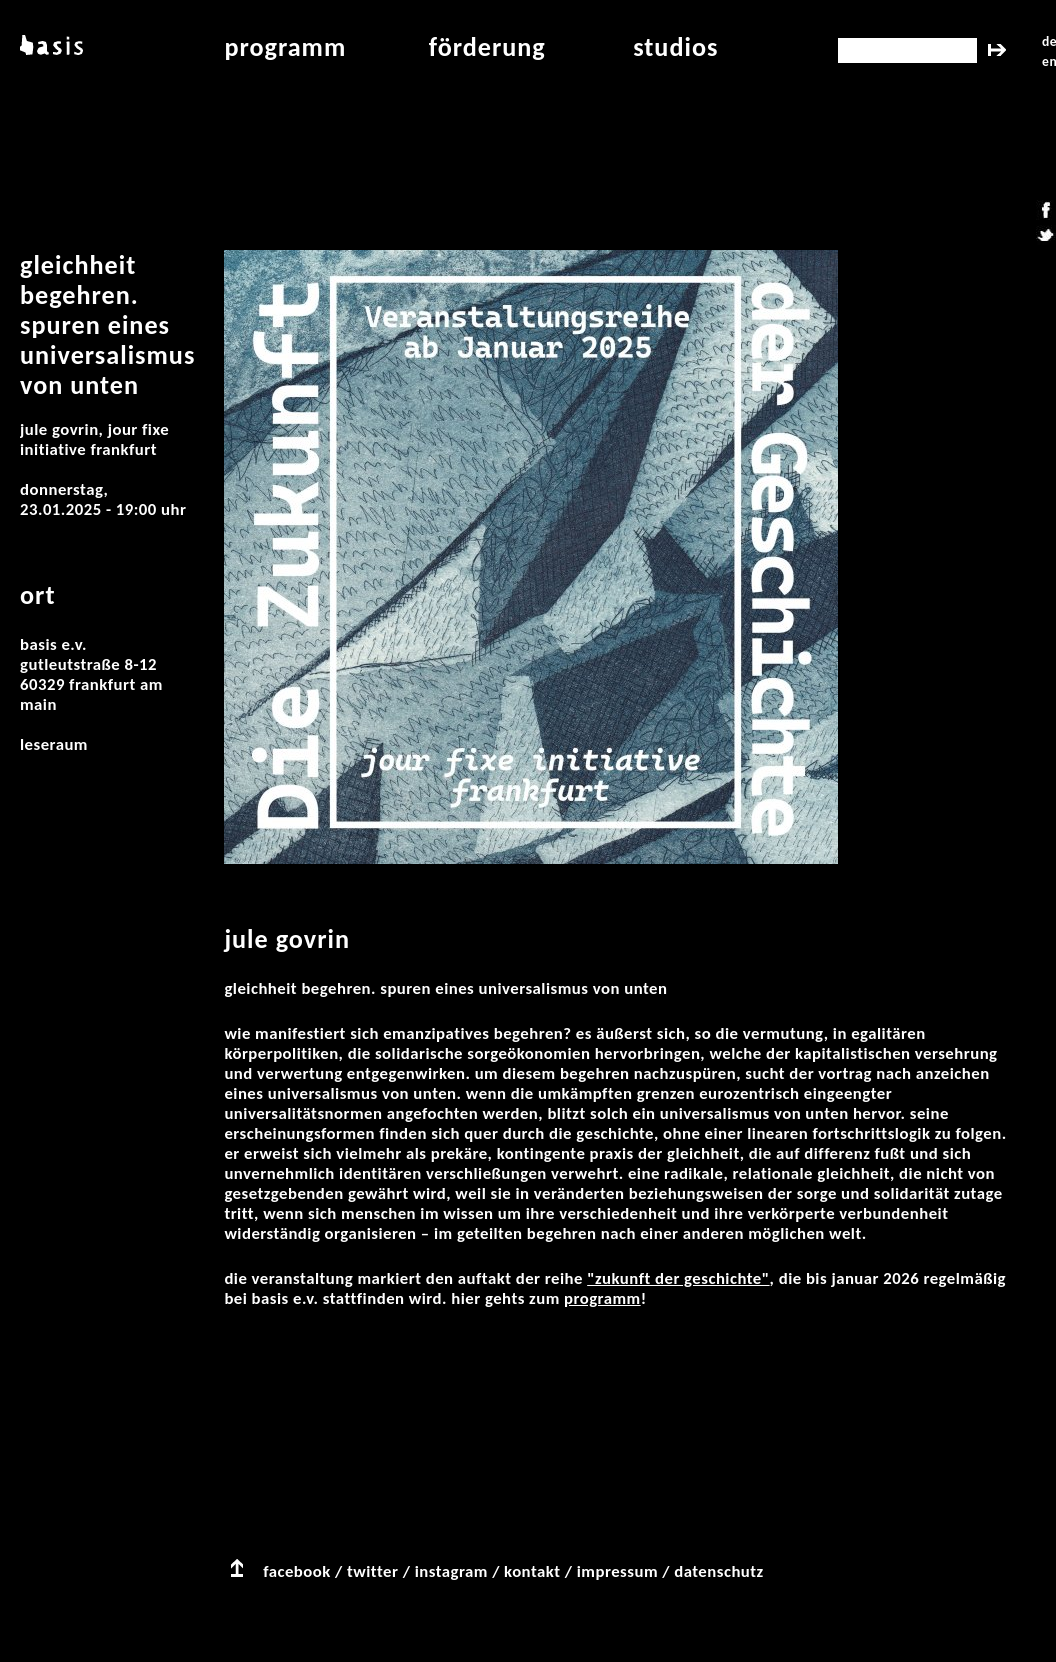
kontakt (532, 1571)
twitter (372, 1571)
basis (49, 47)
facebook (297, 1571)
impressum (617, 1571)
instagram (451, 1571)
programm (285, 47)
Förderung (487, 47)
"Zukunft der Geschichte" (678, 1278)
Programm (602, 1298)
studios (675, 47)
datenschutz (719, 1571)
